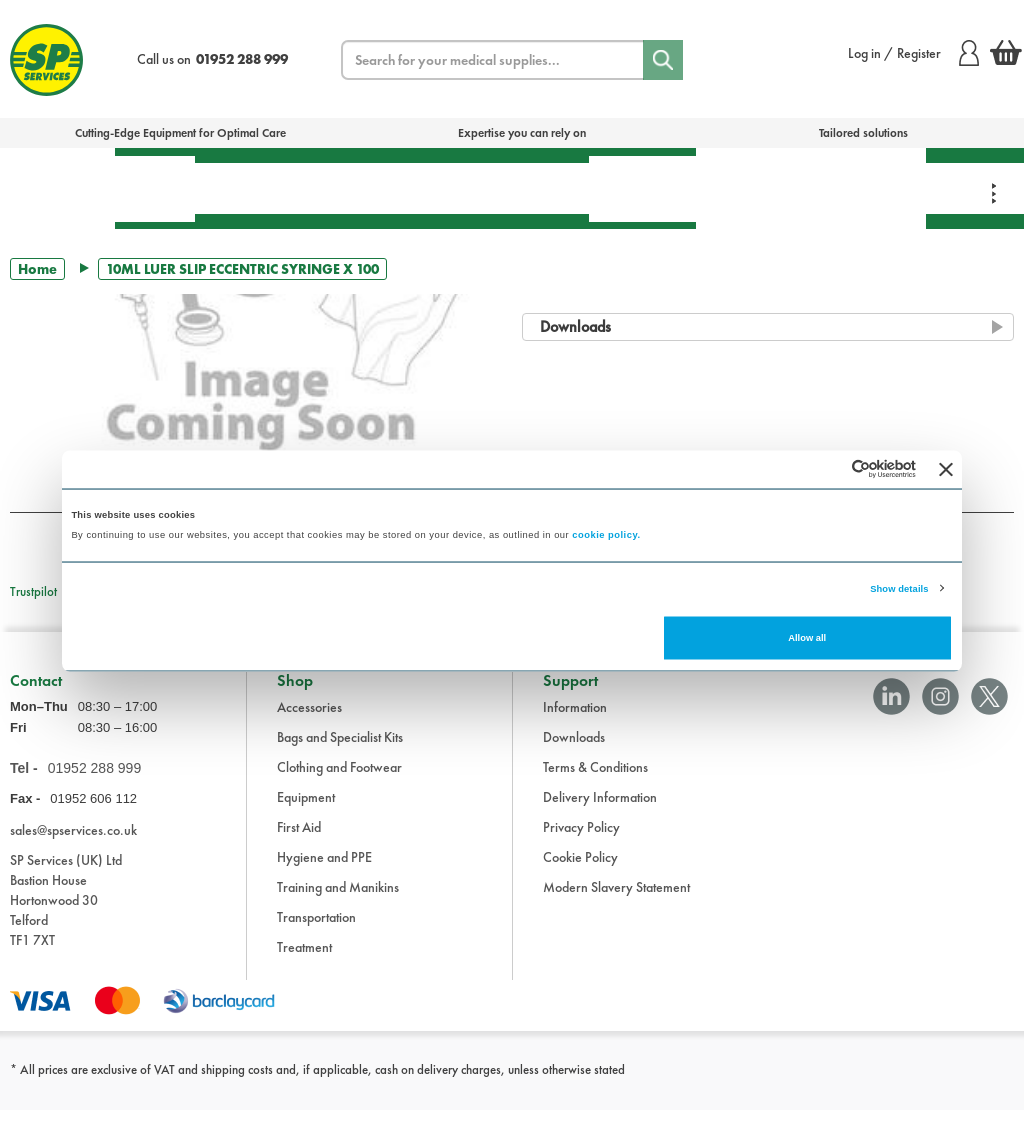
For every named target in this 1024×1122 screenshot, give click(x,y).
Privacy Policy (581, 839)
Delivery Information (600, 809)
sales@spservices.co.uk (73, 843)
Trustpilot (33, 591)
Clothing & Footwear (867, 188)
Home (37, 269)
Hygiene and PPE (324, 869)
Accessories (309, 719)
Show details (899, 588)
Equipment (376, 188)
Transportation (513, 188)
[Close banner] (946, 469)
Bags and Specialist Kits (340, 749)
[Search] (663, 60)
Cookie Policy (580, 869)
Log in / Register (913, 53)
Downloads (574, 749)
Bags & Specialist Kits (57, 188)
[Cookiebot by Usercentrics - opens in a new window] (828, 469)
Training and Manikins (338, 899)
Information (575, 719)
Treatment (255, 188)
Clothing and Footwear (339, 779)
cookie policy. (606, 534)
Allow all (807, 638)
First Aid (155, 188)
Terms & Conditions (595, 779)
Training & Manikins (752, 188)
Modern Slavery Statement (616, 899)
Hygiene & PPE (642, 188)
